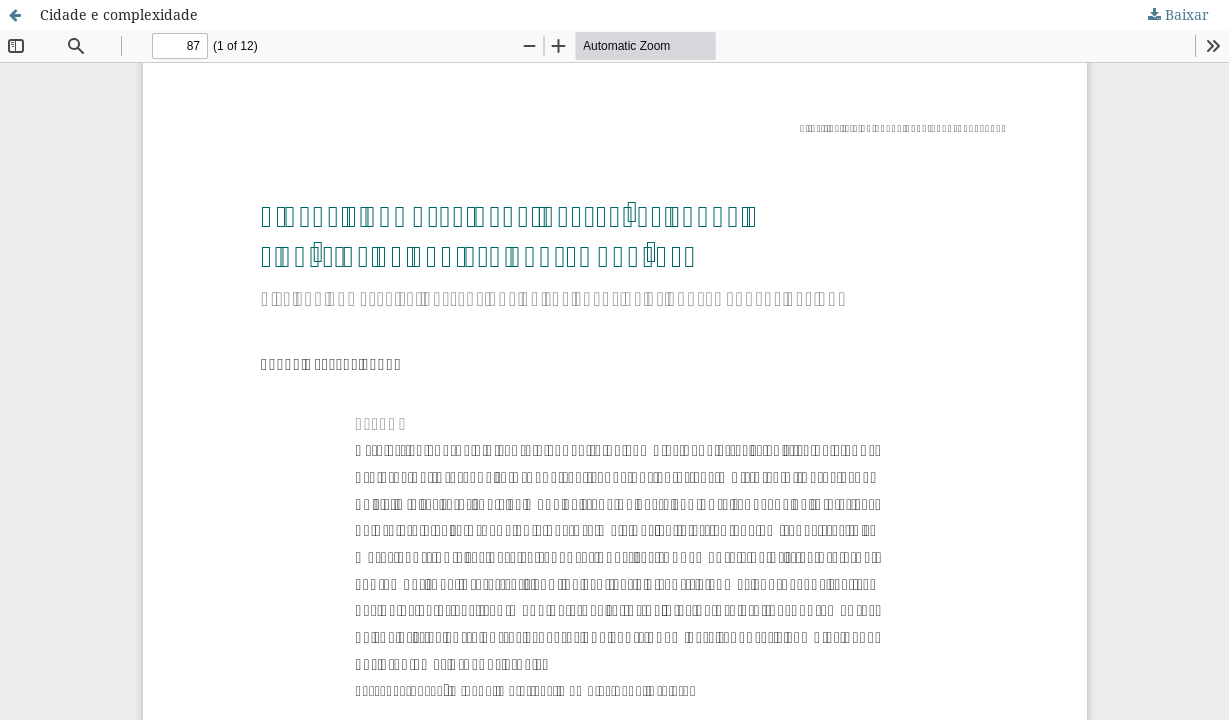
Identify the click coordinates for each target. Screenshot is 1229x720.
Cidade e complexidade (119, 14)
